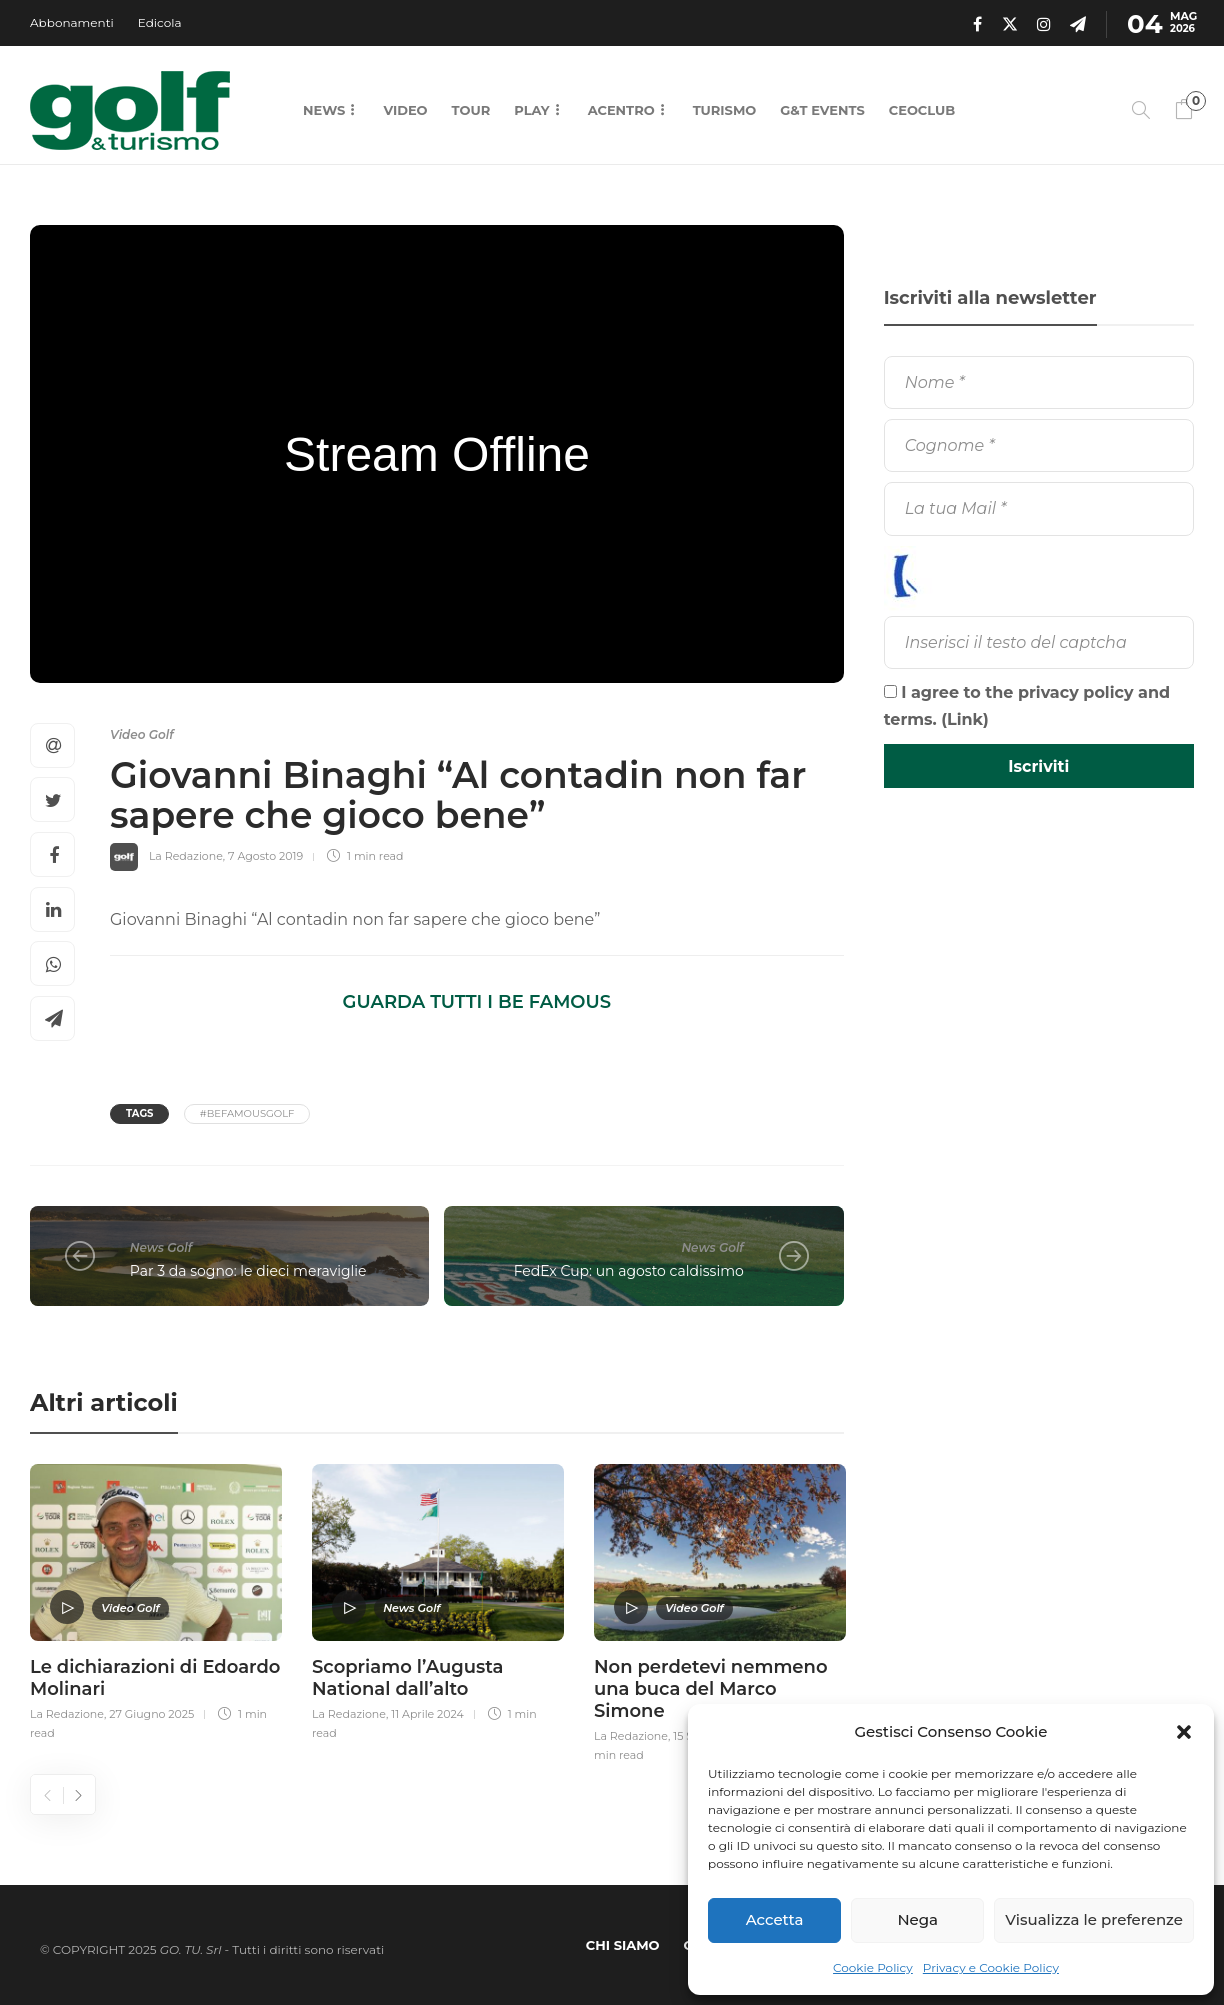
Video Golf (142, 734)
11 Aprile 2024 (427, 1714)
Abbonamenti (72, 22)
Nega (917, 1919)
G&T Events (822, 110)
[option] (156, 1599)
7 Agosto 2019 (265, 856)
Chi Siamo (623, 1945)
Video (405, 110)
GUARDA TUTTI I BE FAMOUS (477, 1002)
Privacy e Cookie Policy (991, 1967)
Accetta (775, 1919)
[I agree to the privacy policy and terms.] (890, 691)
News (324, 110)
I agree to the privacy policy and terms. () (1027, 706)
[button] (1184, 1732)
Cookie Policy (873, 1967)
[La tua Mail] (1039, 508)
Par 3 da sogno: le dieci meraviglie (248, 1271)
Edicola (160, 22)
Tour (471, 110)
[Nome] (1039, 382)
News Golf (161, 1247)
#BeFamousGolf (247, 1113)
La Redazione (186, 856)
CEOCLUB (922, 110)
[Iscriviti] (1039, 766)
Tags (139, 1113)
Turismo (725, 110)
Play (531, 110)
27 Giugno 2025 (151, 1714)
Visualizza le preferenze (1094, 1919)
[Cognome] (1039, 445)
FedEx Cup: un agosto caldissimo (629, 1271)
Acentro (621, 110)
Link (965, 719)
